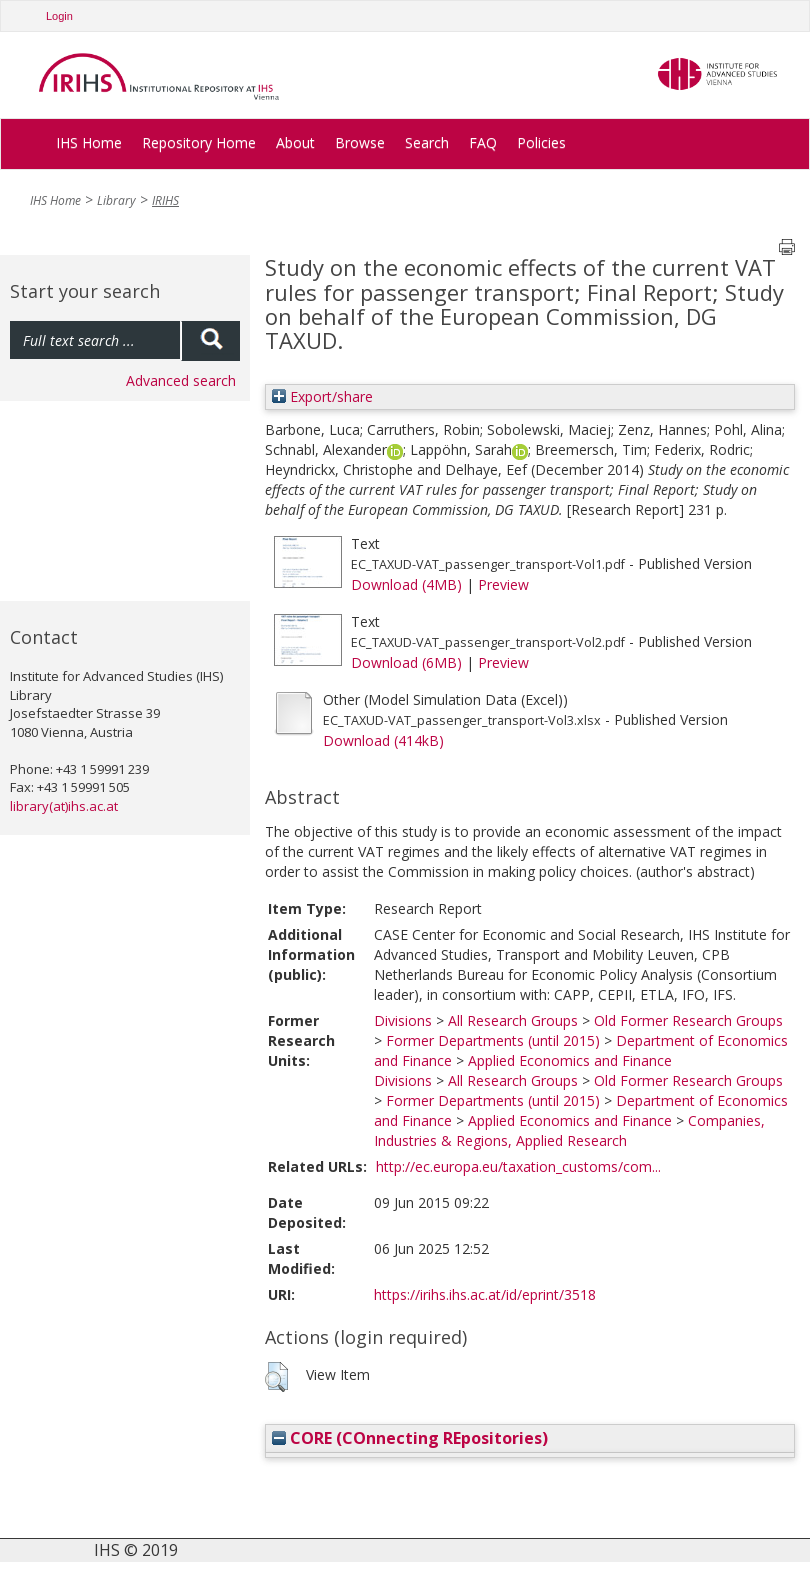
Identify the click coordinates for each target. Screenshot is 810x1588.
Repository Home (199, 142)
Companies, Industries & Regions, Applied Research (569, 1130)
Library (116, 200)
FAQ (483, 142)
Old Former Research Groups (688, 1020)
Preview (503, 584)
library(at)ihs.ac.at (64, 806)
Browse (360, 142)
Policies (541, 142)
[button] (276, 1377)
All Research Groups (513, 1020)
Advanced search (181, 380)
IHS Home (89, 142)
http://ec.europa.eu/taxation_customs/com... (518, 1166)
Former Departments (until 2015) (493, 1040)
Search (427, 142)
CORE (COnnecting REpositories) (410, 1438)
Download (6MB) (406, 662)
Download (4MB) (406, 584)
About (295, 142)
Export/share (322, 396)
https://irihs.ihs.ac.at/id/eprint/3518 (485, 1294)
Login (59, 16)
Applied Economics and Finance (570, 1060)
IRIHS (165, 200)
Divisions (403, 1020)
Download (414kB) (383, 740)
